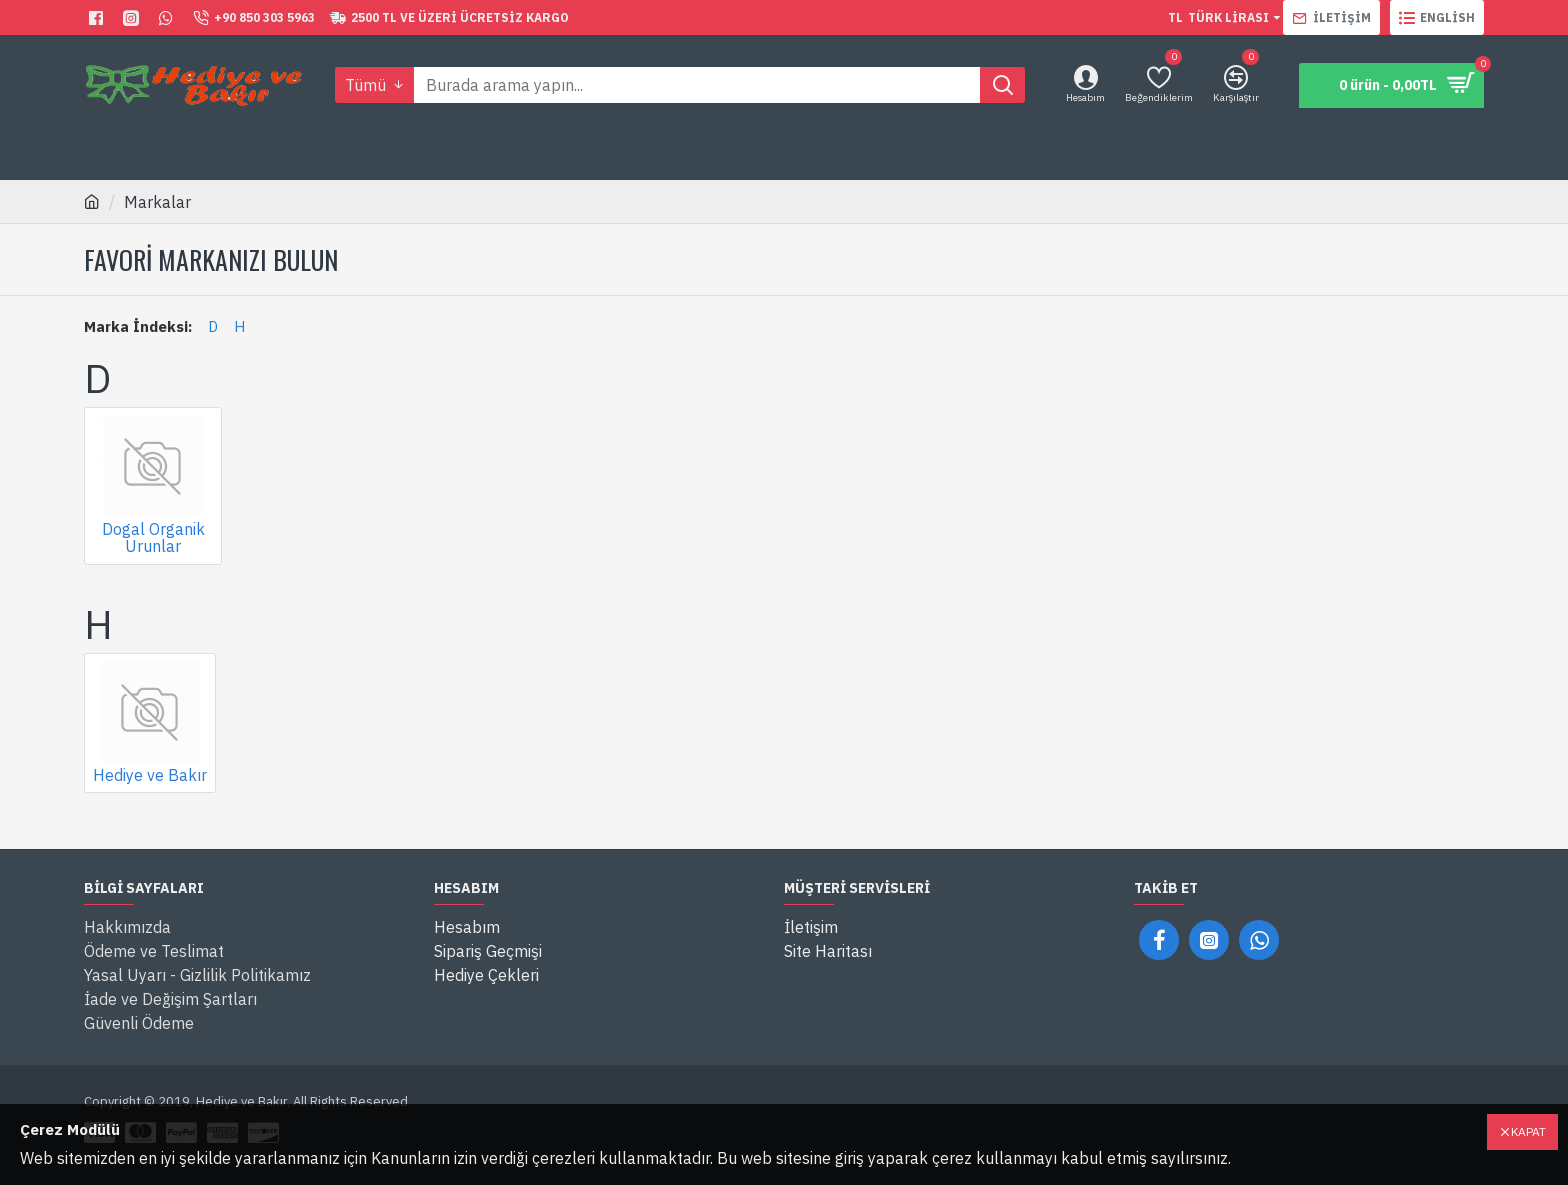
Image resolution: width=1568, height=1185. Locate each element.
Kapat (1528, 1131)
